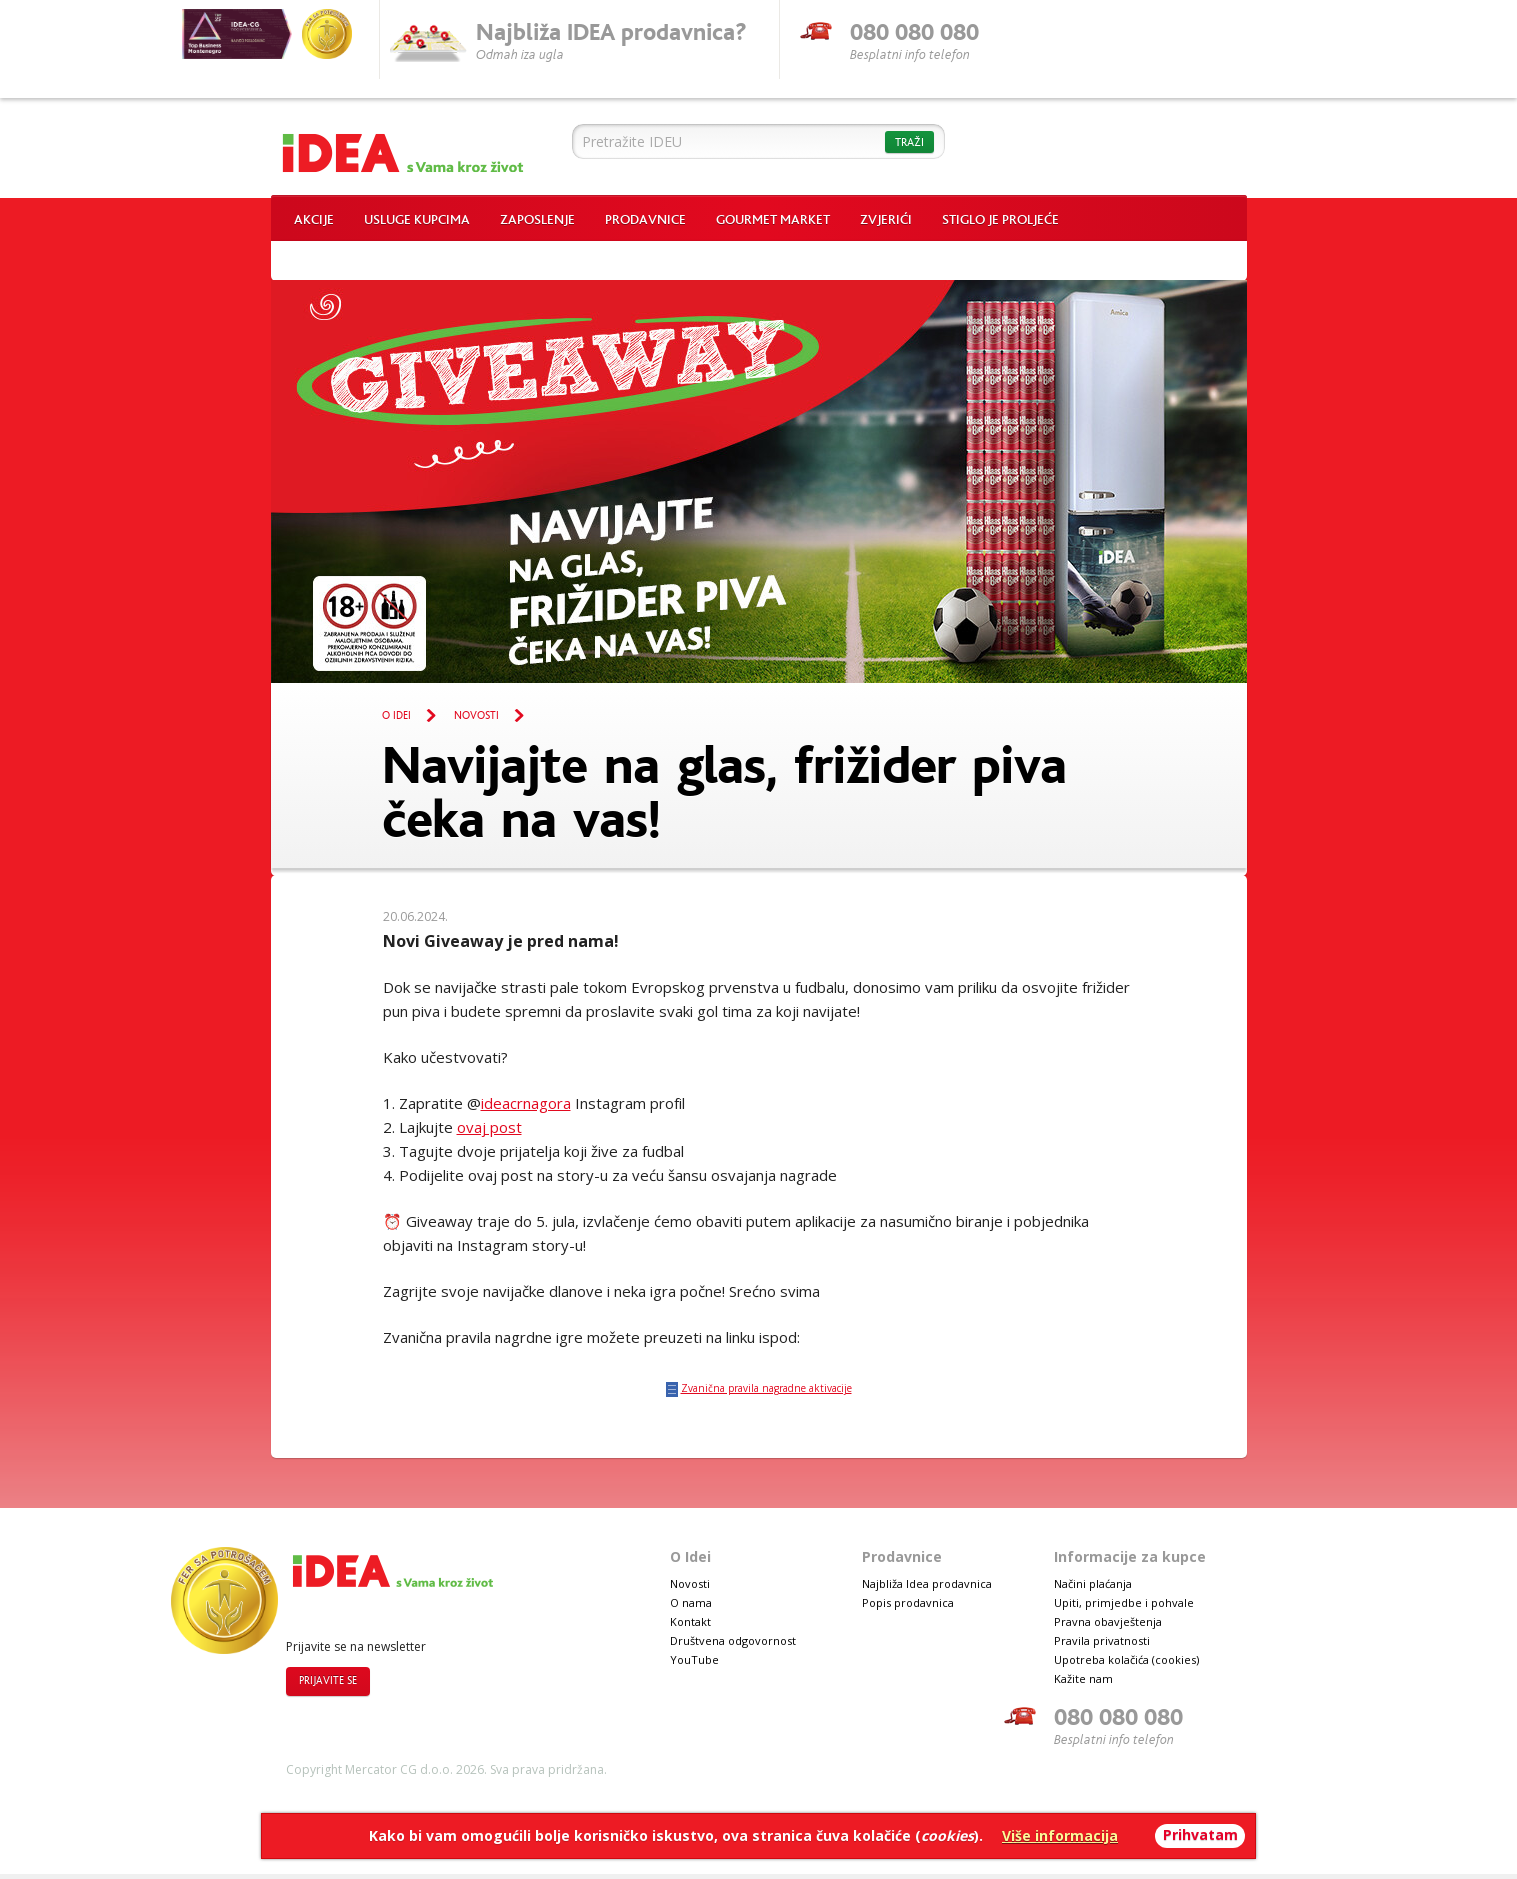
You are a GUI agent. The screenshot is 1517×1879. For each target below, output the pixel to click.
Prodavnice (645, 220)
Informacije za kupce (1130, 1556)
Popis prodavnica (908, 1602)
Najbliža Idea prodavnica (927, 1583)
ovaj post (489, 1127)
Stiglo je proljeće (1000, 220)
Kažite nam (1083, 1678)
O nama (691, 1602)
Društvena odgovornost (733, 1640)
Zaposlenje (537, 220)
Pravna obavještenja (1108, 1621)
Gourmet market (773, 220)
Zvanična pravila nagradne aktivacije (766, 1388)
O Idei (396, 716)
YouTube (694, 1659)
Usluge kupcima (417, 220)
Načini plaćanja (1093, 1583)
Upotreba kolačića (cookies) (1126, 1659)
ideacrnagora (526, 1103)
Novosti (476, 716)
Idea (403, 148)
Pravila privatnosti (1102, 1640)
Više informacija (1060, 1835)
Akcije (314, 220)
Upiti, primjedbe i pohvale (1124, 1602)
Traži (909, 142)
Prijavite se (328, 1681)
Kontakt (690, 1621)
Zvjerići (886, 220)
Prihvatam (1200, 1834)
